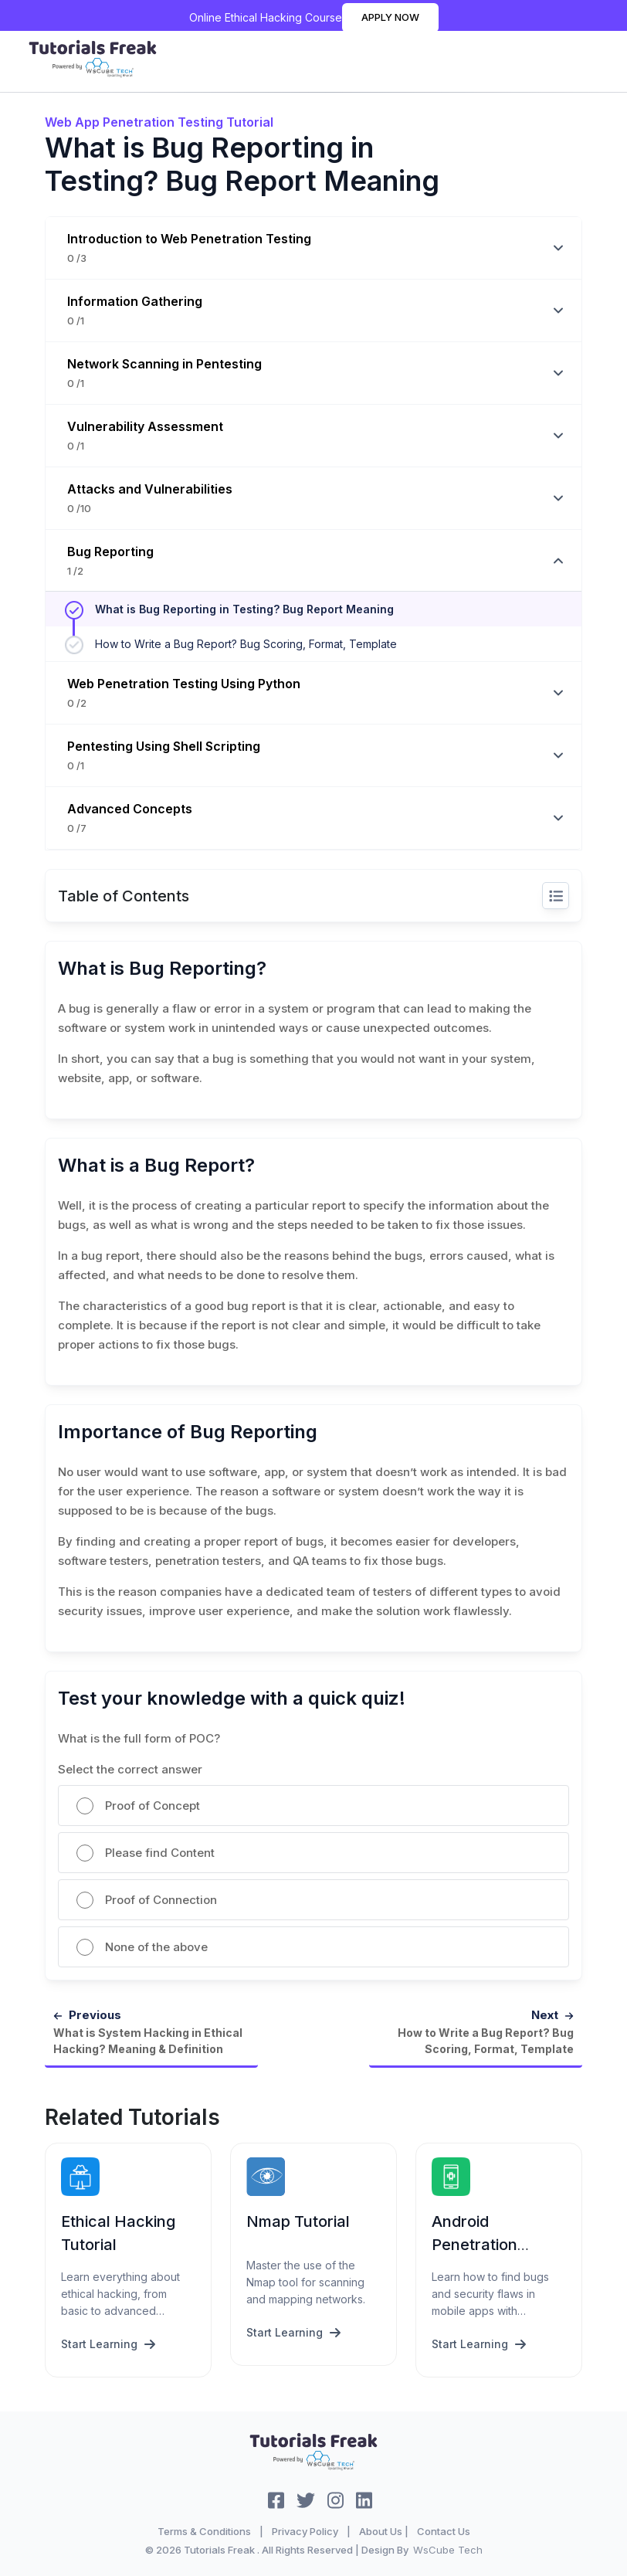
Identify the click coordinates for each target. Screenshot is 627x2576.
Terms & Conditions (204, 2529)
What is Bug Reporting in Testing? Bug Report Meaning (244, 609)
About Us (380, 2529)
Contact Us (443, 2529)
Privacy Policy (305, 2529)
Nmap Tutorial (298, 2220)
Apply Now (390, 17)
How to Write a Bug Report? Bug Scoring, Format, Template (246, 643)
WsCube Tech (448, 2548)
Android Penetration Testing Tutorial (488, 2243)
